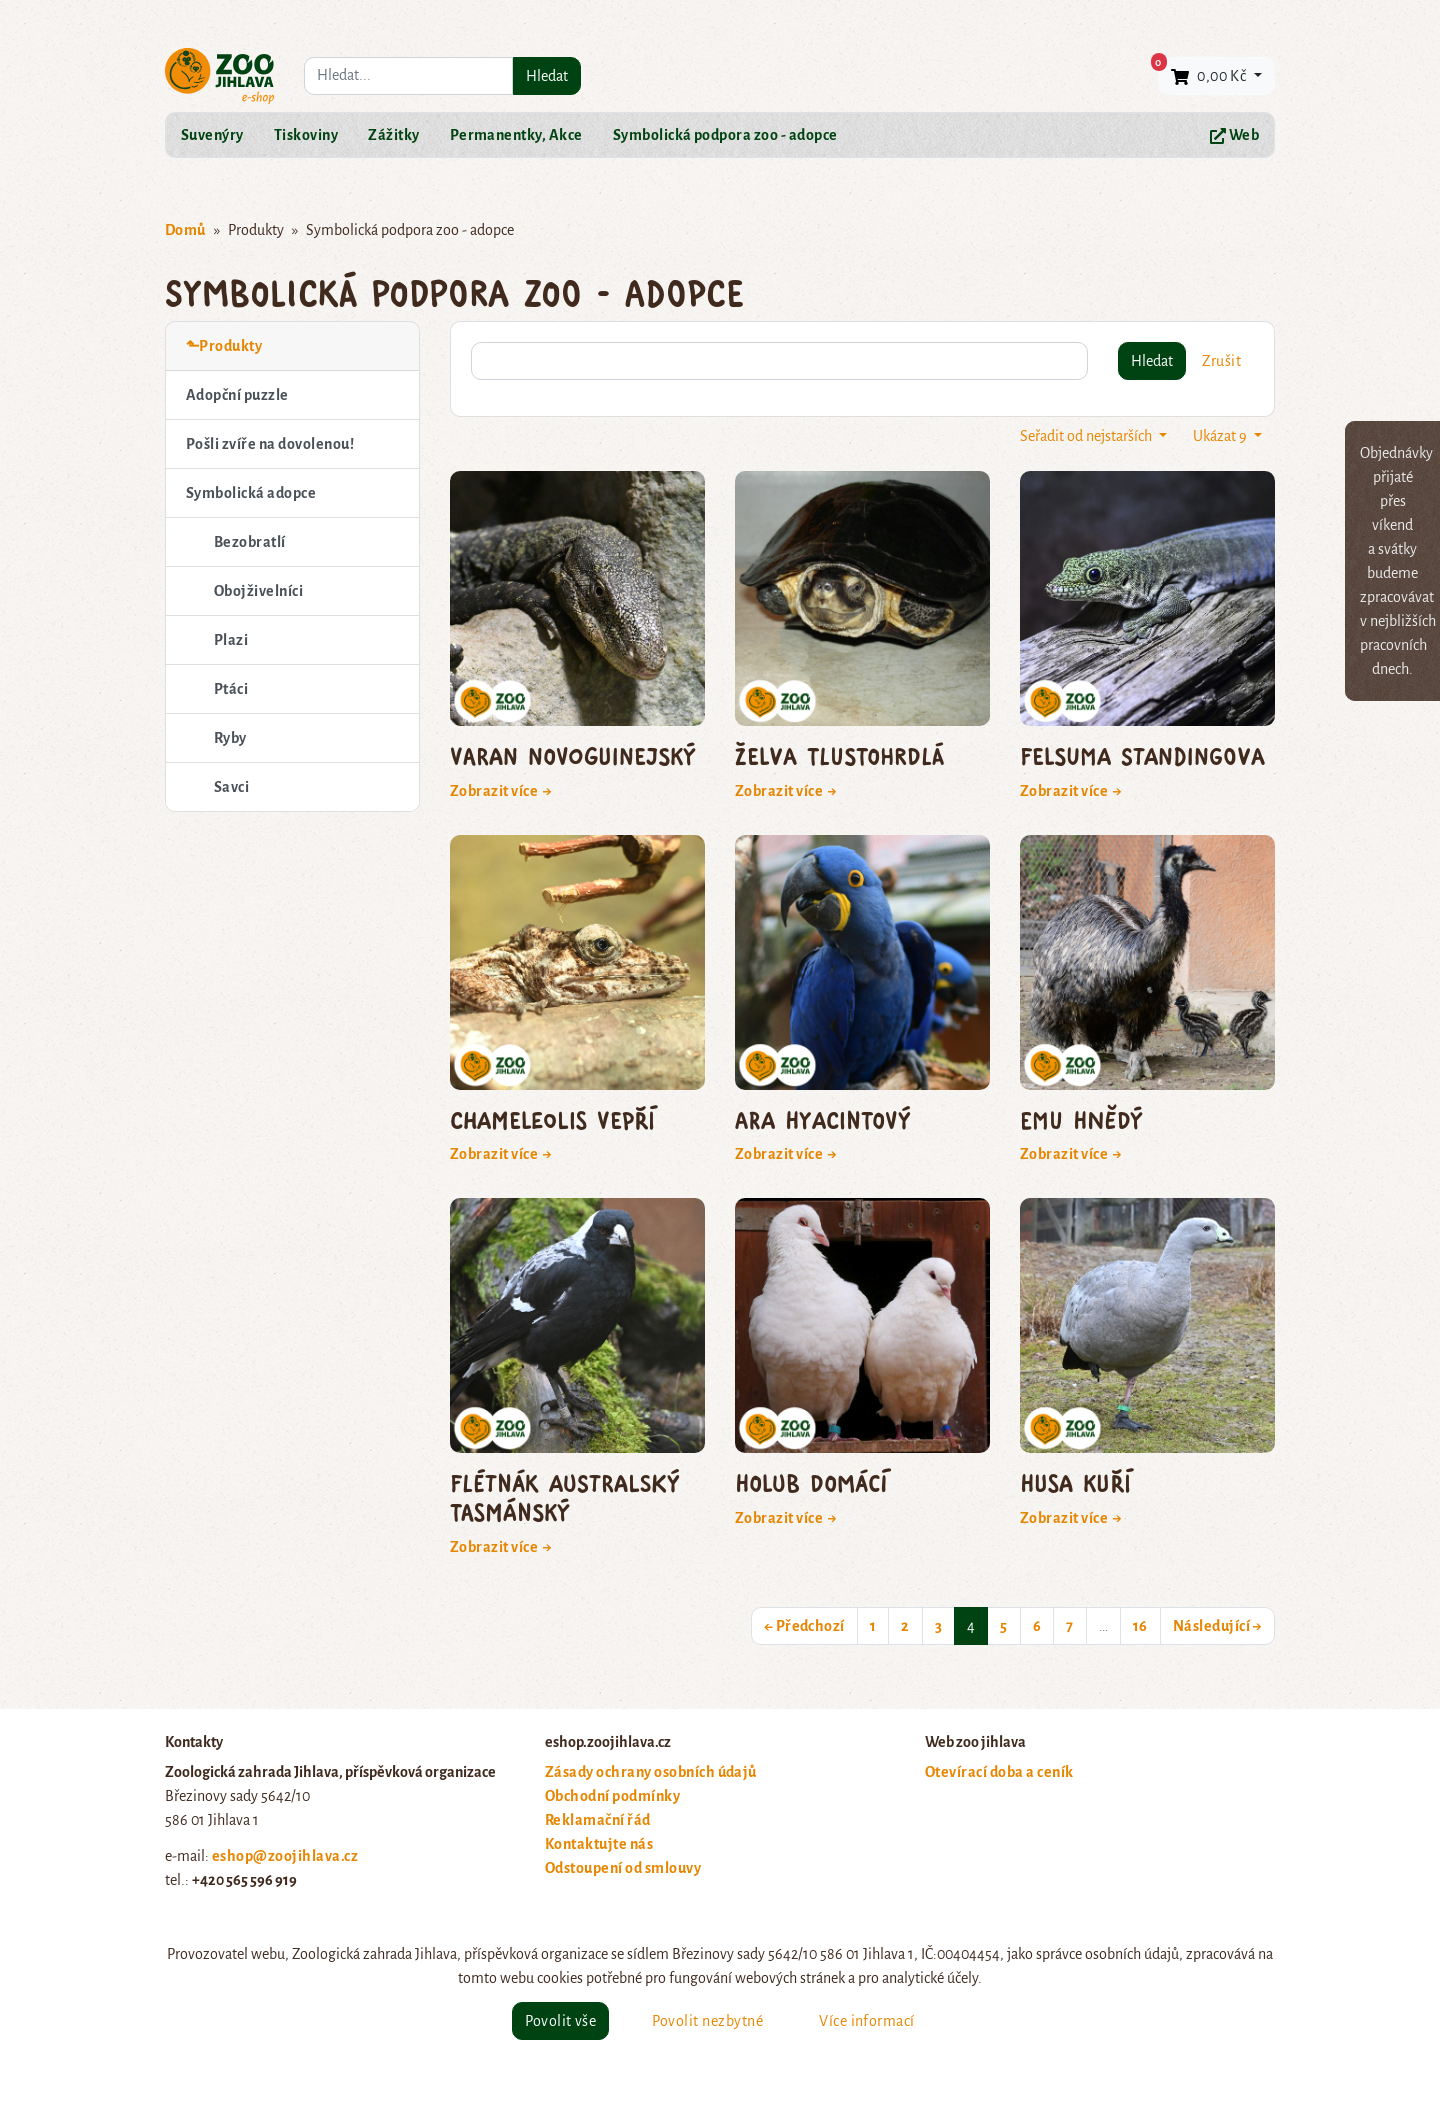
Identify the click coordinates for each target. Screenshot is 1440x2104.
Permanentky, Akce (516, 135)
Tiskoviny (306, 135)
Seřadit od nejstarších (1087, 436)
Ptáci (231, 689)
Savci (231, 787)
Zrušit (1221, 361)
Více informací (867, 2021)
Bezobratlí (250, 542)
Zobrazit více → (501, 791)
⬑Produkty (224, 346)
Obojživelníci (258, 591)
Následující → (1217, 1626)
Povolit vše (560, 2021)
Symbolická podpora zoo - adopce (725, 135)
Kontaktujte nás (599, 1844)
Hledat (547, 76)
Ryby (230, 738)
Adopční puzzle (237, 395)
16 (1140, 1626)
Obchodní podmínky (612, 1796)
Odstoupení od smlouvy (623, 1868)
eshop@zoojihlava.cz (285, 1856)
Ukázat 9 (1221, 436)
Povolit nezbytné (707, 2021)
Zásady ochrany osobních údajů (651, 1772)
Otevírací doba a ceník (999, 1772)
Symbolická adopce (251, 493)
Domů (185, 230)
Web (1234, 135)
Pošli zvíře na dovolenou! (270, 444)
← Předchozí (804, 1626)
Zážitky (393, 135)
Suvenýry (212, 135)
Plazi (231, 640)
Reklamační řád (598, 1820)
